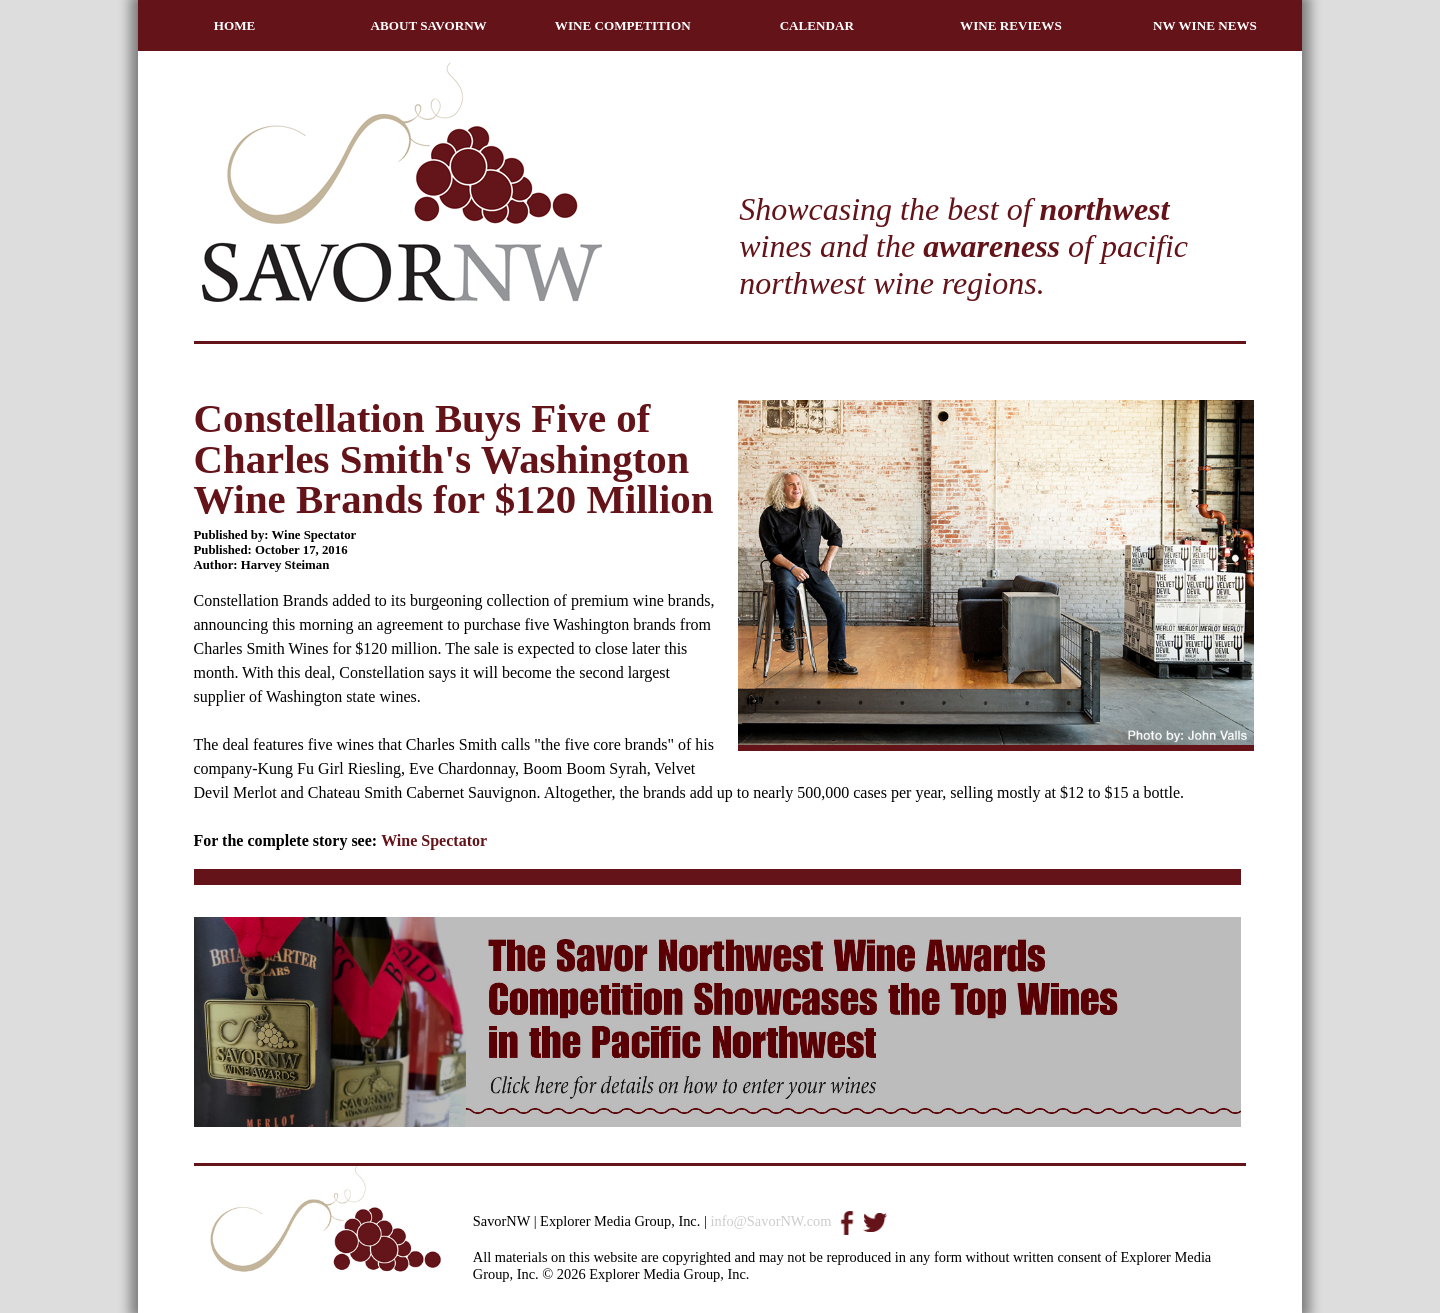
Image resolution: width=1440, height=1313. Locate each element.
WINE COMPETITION (623, 25)
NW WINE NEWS (1205, 25)
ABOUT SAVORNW (429, 25)
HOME (235, 25)
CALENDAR (817, 25)
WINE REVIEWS (1011, 25)
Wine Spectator (434, 840)
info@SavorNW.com (770, 1221)
